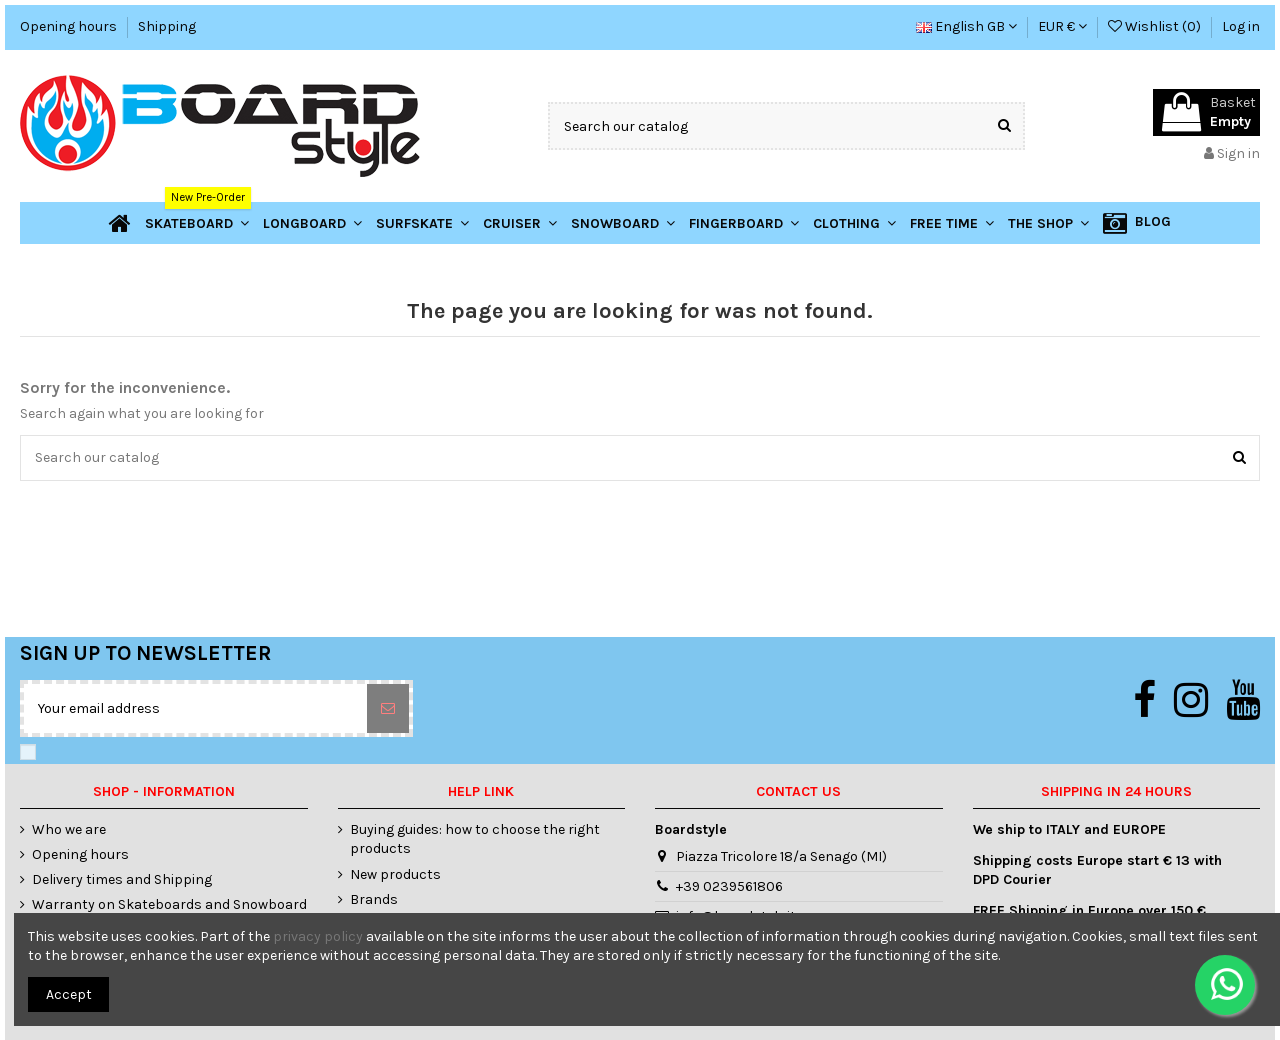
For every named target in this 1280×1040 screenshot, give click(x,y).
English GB (966, 26)
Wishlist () (1156, 26)
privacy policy (318, 936)
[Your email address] (195, 708)
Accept (69, 994)
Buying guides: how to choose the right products (475, 839)
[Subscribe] (388, 708)
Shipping (167, 26)
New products (395, 874)
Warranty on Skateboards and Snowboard (169, 904)
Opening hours (70, 26)
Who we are (69, 829)
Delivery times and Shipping (122, 879)
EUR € (1062, 26)
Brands (374, 899)
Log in (1241, 26)
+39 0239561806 (729, 886)
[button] (1048, 223)
